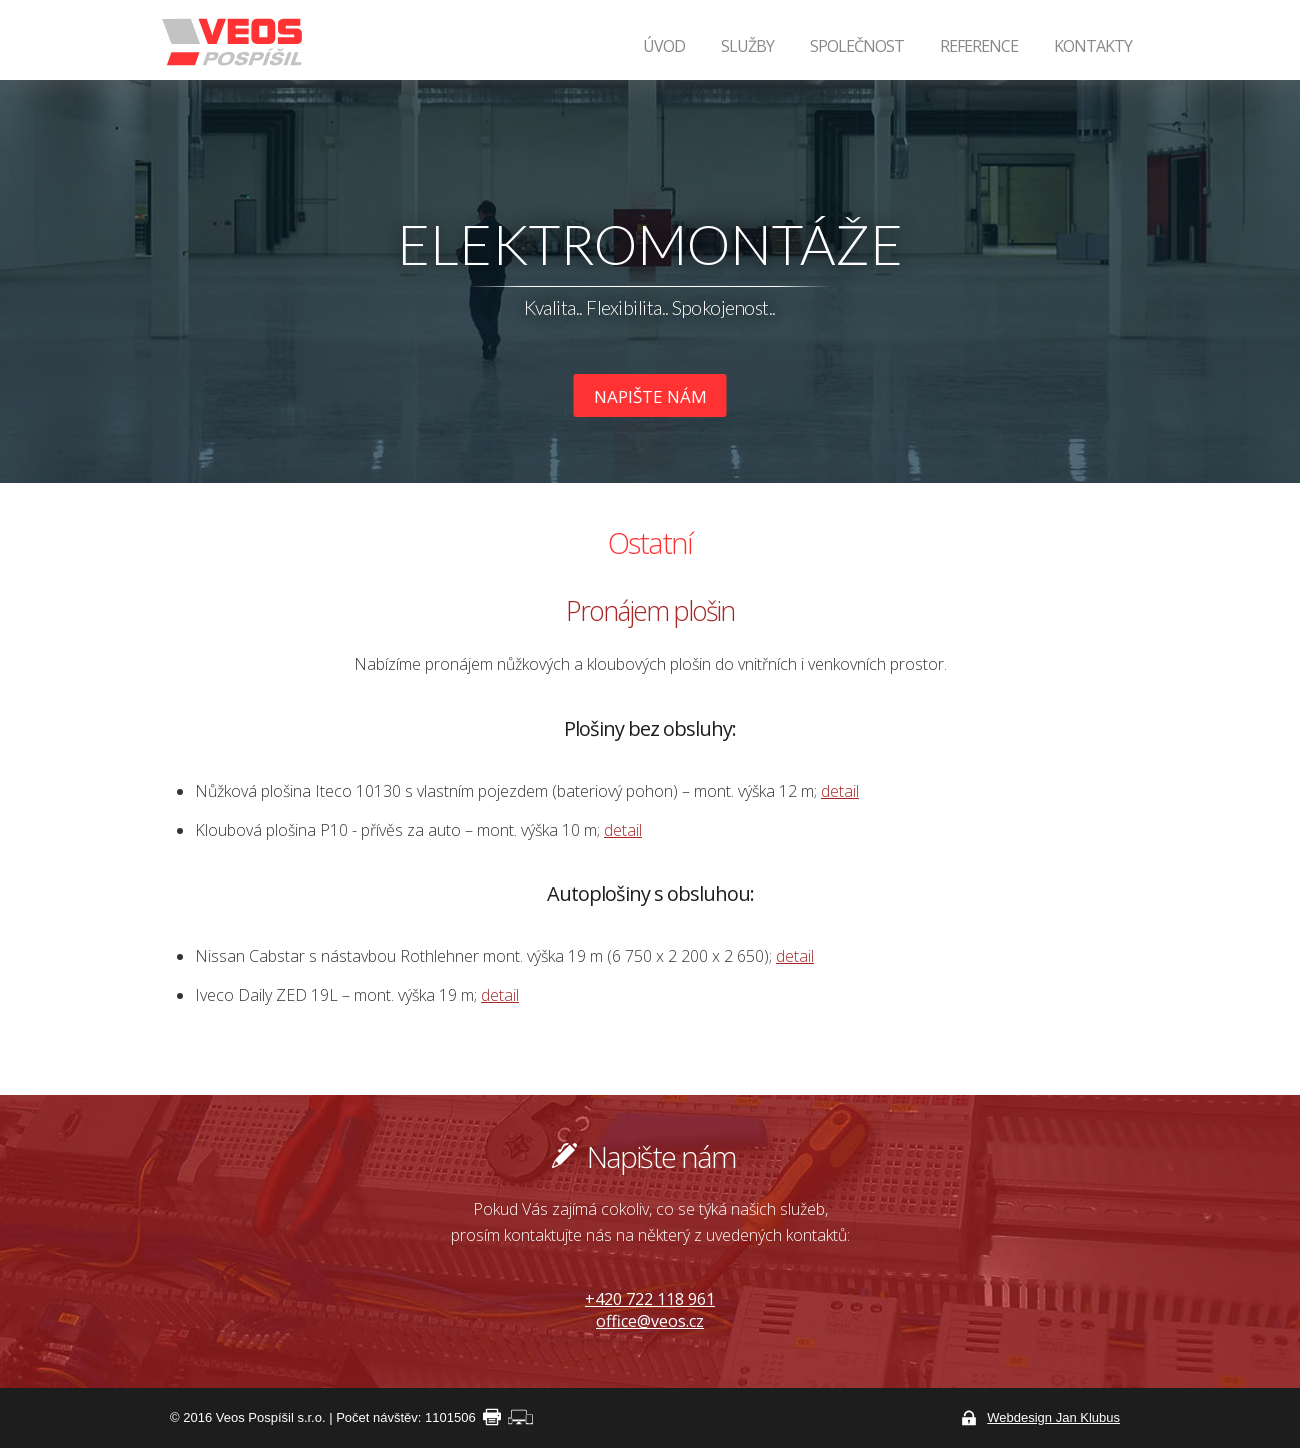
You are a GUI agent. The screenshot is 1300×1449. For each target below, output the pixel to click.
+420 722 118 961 (650, 1299)
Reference (979, 46)
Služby (747, 46)
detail (840, 791)
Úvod (664, 46)
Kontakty (1093, 46)
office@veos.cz (650, 1321)
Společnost (857, 46)
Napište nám (650, 396)
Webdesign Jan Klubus (1053, 1417)
